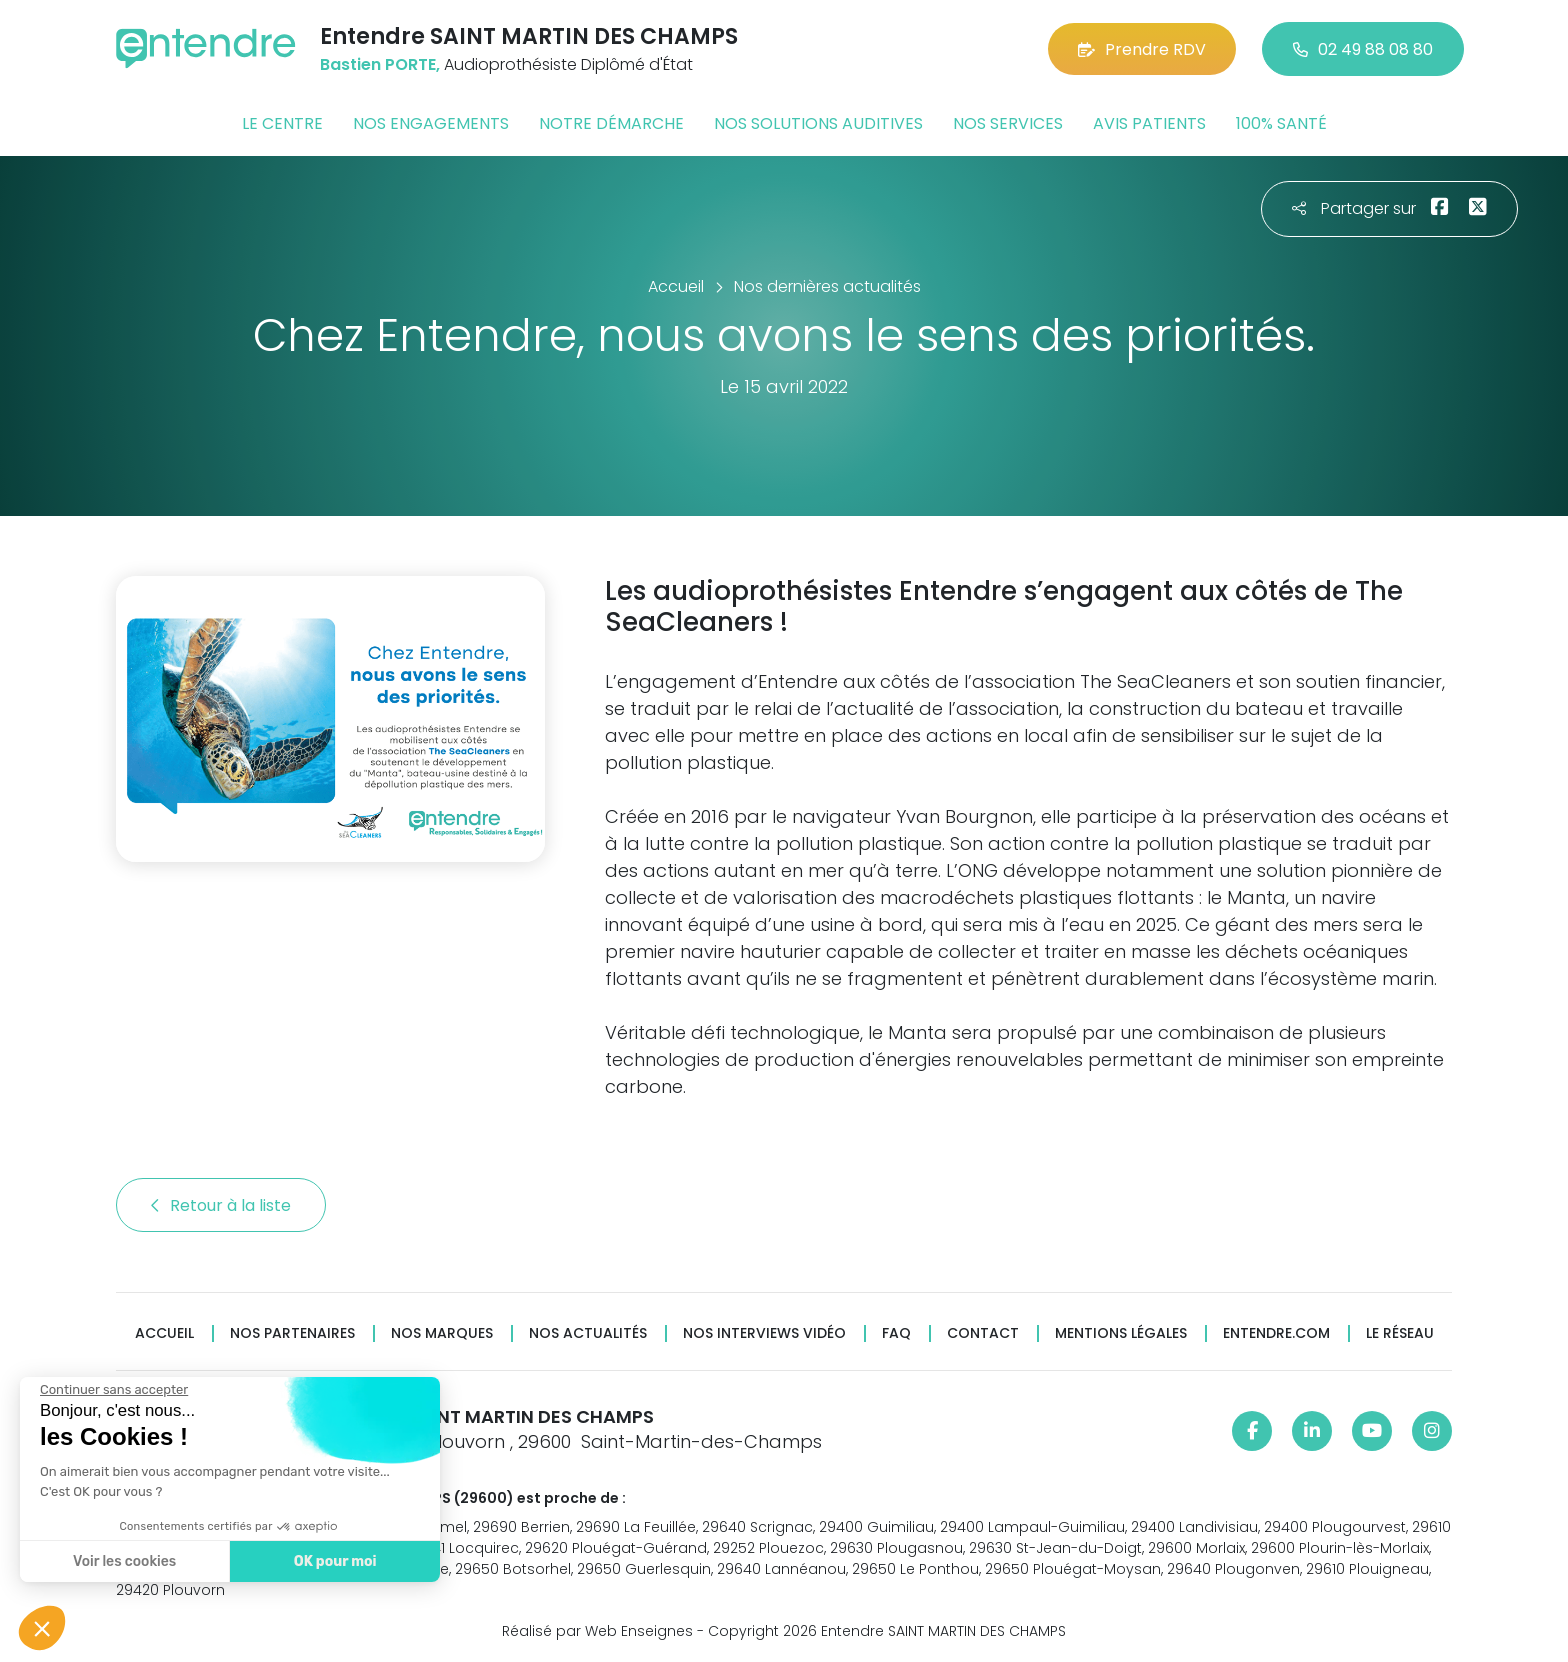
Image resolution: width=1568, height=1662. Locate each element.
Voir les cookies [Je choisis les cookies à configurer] (123, 1561)
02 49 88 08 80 (1363, 49)
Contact (983, 1333)
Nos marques (442, 1333)
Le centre (282, 123)
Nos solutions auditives (818, 123)
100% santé (1281, 123)
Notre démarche (611, 123)
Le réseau (1400, 1333)
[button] (42, 1628)
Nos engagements (431, 123)
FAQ (896, 1333)
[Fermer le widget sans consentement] (113, 1390)
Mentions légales (1121, 1333)
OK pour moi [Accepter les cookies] (334, 1561)
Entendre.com (1276, 1333)
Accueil (164, 1333)
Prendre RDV (1142, 49)
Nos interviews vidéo (764, 1333)
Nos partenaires (292, 1333)
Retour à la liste (221, 1205)
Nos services (1008, 123)
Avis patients (1149, 123)
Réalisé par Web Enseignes (597, 1631)
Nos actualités (588, 1333)
